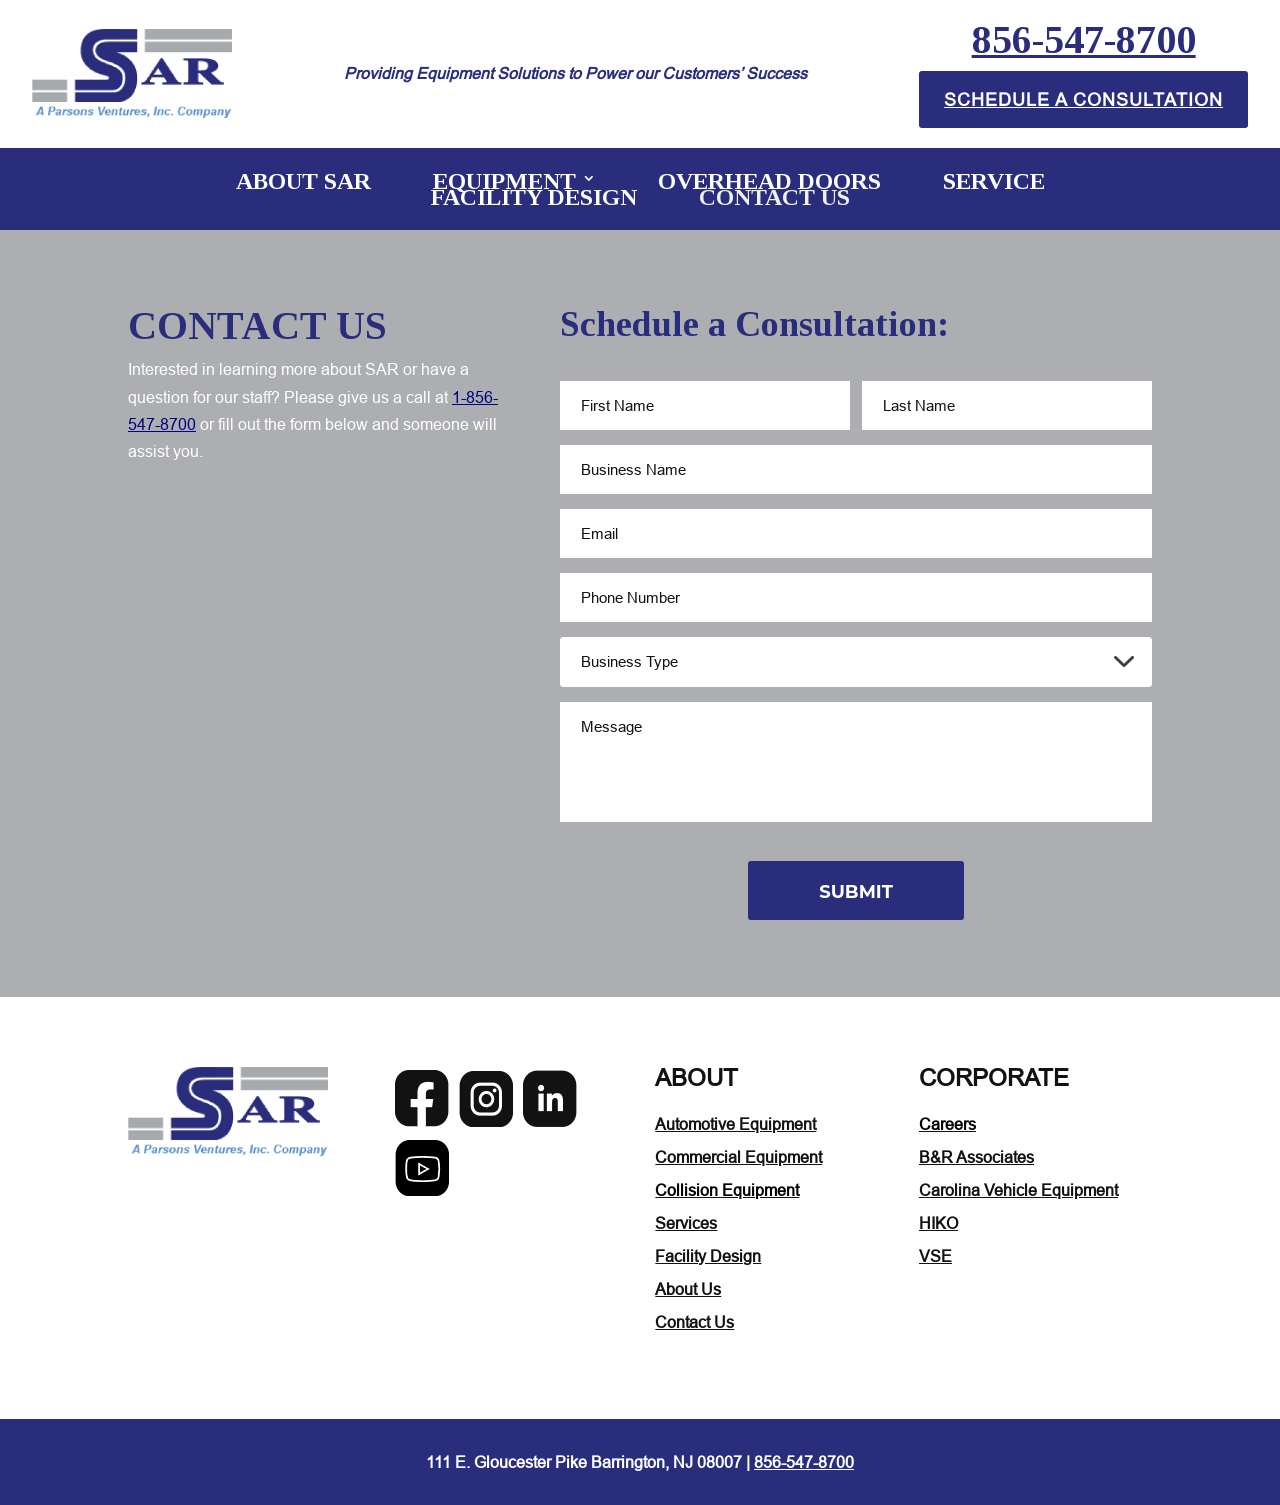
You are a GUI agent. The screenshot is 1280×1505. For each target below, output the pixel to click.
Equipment (504, 180)
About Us (688, 1288)
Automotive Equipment (735, 1123)
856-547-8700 (1084, 39)
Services (686, 1222)
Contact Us (774, 196)
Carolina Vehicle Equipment (1018, 1189)
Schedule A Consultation (1083, 98)
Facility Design (534, 196)
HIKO (938, 1222)
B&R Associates (976, 1156)
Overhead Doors (769, 180)
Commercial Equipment (738, 1156)
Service (994, 180)
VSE (935, 1255)
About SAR (303, 180)
